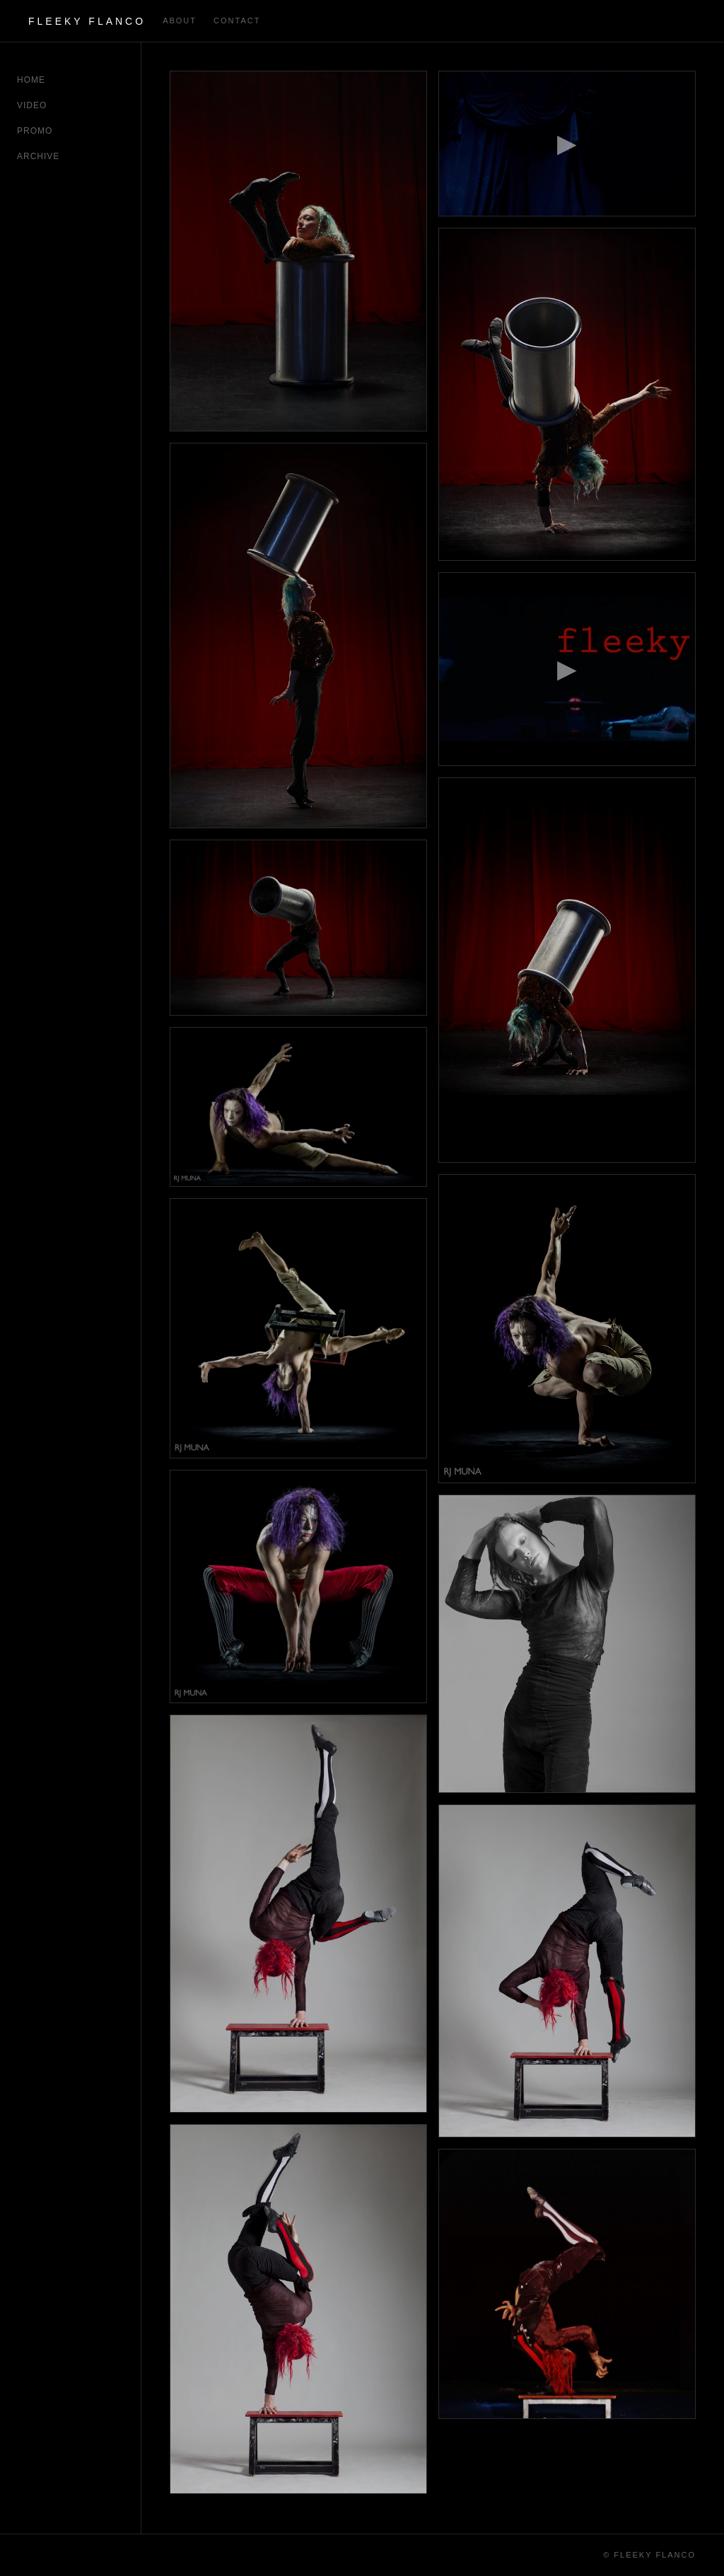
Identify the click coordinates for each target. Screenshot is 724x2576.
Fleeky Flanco (87, 21)
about (180, 20)
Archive (38, 156)
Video (32, 105)
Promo (34, 131)
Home (31, 80)
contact (237, 20)
